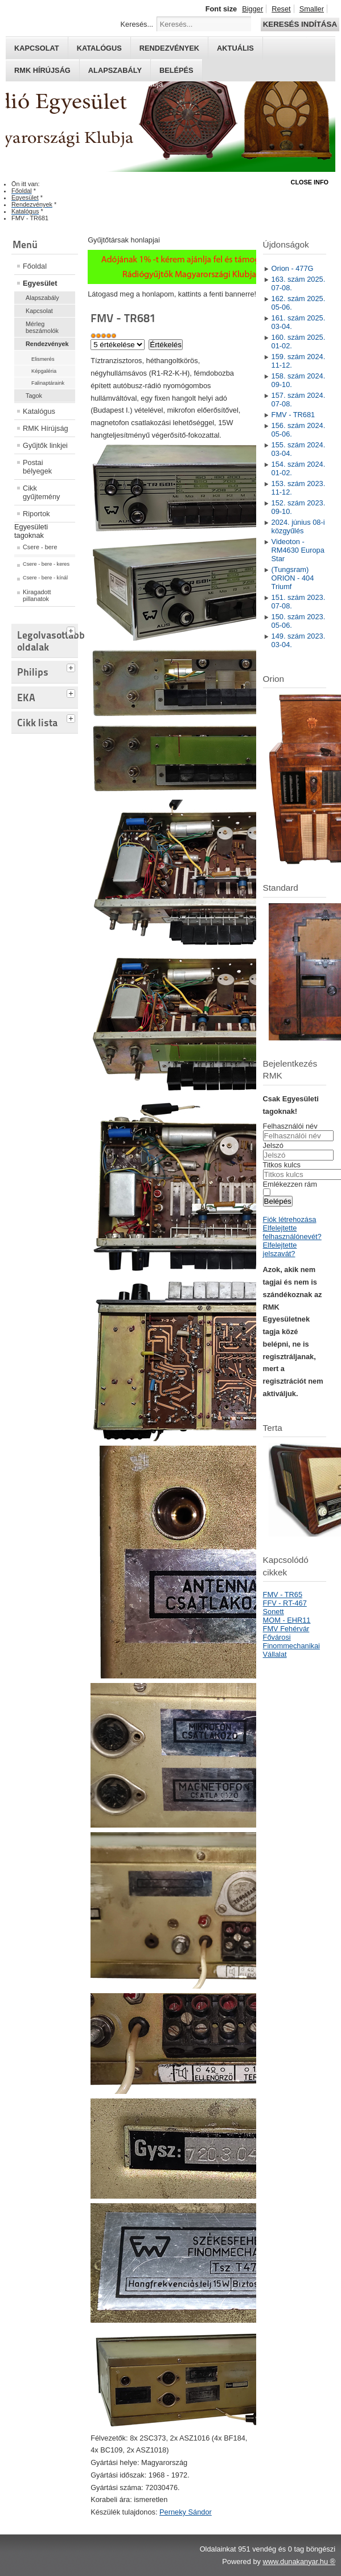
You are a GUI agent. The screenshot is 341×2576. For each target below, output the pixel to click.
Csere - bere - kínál (45, 578)
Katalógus (99, 48)
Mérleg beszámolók (42, 327)
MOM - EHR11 (287, 1620)
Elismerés (43, 359)
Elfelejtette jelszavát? (280, 1249)
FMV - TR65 (282, 1594)
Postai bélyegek (37, 466)
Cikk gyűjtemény (41, 492)
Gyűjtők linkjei (45, 445)
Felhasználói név (290, 1126)
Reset (281, 9)
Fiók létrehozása (290, 1219)
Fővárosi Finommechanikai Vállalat (291, 1646)
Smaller (311, 9)
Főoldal (35, 266)
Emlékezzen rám (290, 1184)
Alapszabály (115, 70)
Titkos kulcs (282, 1165)
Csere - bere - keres (46, 564)
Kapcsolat (36, 48)
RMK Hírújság (45, 428)
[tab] (72, 629)
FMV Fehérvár (286, 1628)
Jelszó (273, 1145)
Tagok (34, 395)
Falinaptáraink (47, 383)
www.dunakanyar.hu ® (298, 2561)
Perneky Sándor (185, 2512)
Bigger (252, 9)
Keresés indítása (300, 24)
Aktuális (235, 48)
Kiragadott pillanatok (37, 595)
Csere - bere (40, 547)
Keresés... (137, 24)
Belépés (176, 70)
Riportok (36, 513)
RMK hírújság (42, 70)
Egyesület (40, 283)
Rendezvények (169, 48)
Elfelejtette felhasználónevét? (292, 1232)
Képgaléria (43, 371)
